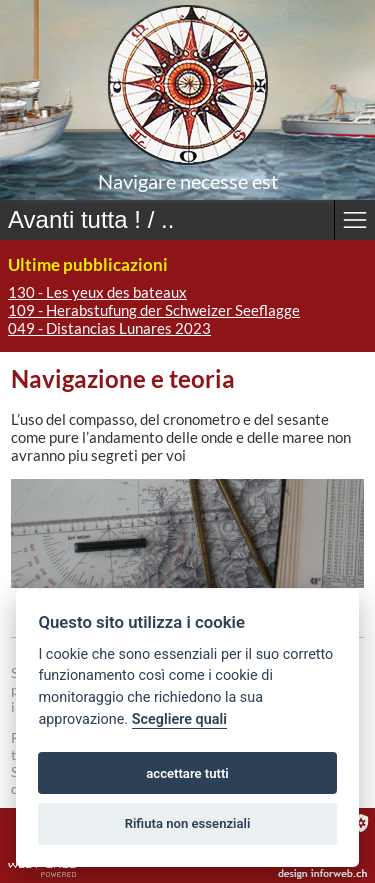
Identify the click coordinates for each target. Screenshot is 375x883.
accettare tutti (187, 773)
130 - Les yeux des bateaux (97, 292)
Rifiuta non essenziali (188, 823)
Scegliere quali (179, 719)
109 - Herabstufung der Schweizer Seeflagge (154, 310)
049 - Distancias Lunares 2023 (109, 328)
